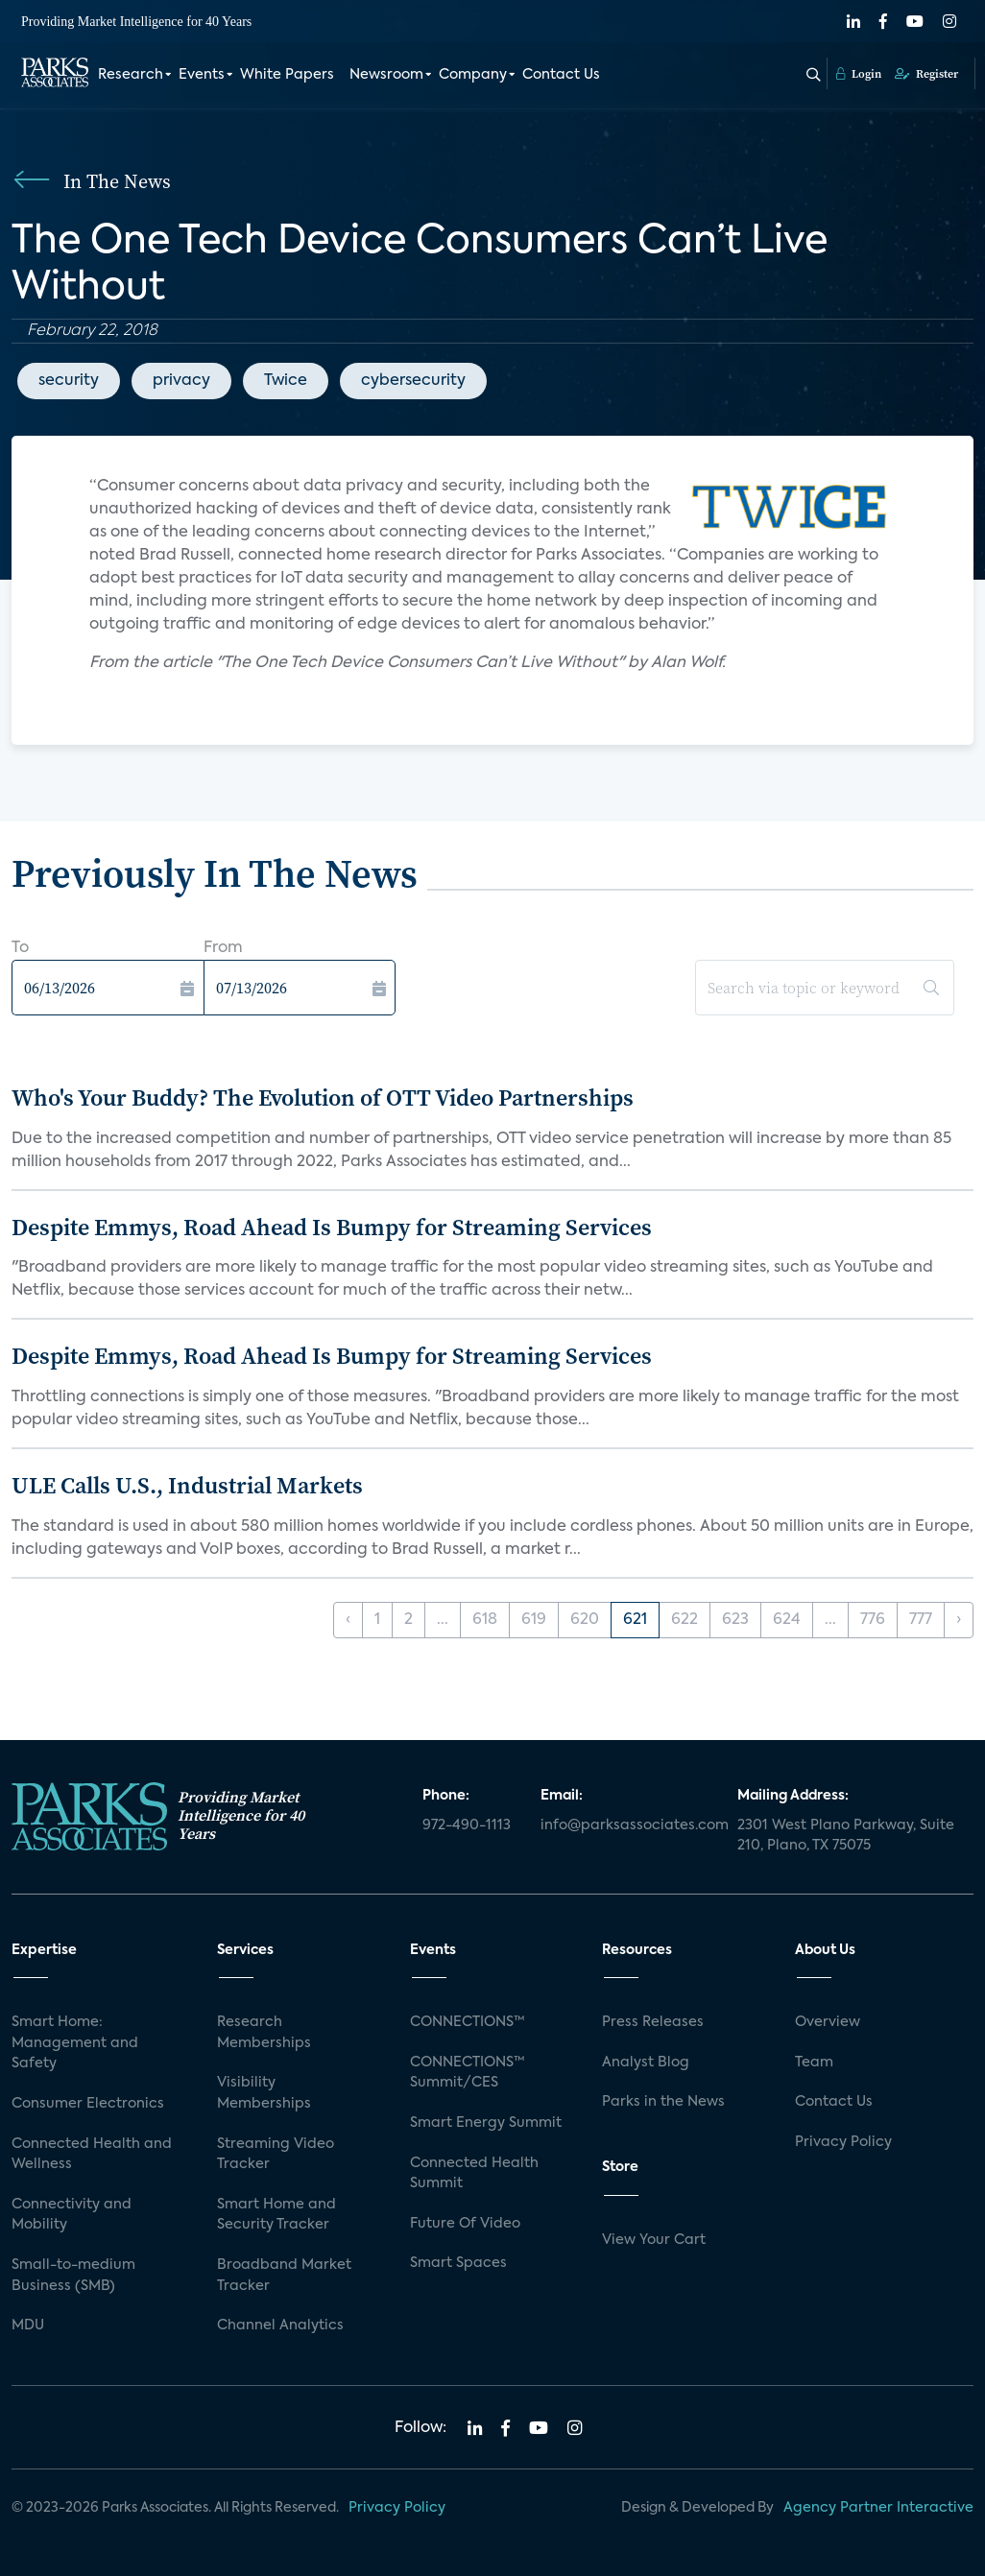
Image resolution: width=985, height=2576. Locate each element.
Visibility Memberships (264, 2093)
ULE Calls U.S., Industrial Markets (187, 1485)
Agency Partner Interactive (878, 2508)
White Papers (287, 75)
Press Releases (653, 2022)
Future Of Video (465, 2223)
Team (814, 2062)
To (20, 948)
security (68, 381)
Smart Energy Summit (486, 2123)
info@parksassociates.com (627, 1825)
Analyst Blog (645, 2062)
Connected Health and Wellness (92, 2154)
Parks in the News (663, 2102)
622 (684, 1620)
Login (858, 74)
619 (533, 1620)
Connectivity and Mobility (72, 2215)
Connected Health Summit (474, 2174)
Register (926, 74)
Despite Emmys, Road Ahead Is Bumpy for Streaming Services (332, 1227)
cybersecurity (413, 381)
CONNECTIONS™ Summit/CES (467, 2073)
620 (584, 1620)
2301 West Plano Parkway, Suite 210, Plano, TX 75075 (845, 1836)
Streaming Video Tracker (275, 2154)
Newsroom (386, 75)
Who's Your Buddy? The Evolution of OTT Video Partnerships (323, 1097)
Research (130, 75)
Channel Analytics (280, 2325)
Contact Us (561, 75)
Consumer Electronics (88, 2104)
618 (484, 1620)
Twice (285, 381)
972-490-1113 (466, 1825)
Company (473, 75)
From (223, 948)
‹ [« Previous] (348, 1620)
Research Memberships (264, 2032)
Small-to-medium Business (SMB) (73, 2275)
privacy (181, 381)
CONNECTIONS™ (467, 2022)
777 (920, 1620)
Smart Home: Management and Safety (75, 2042)
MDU (28, 2325)
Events (202, 75)
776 (872, 1620)
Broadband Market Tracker (284, 2275)
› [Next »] (958, 1620)
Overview (827, 2022)
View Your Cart (654, 2240)
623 (735, 1620)
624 (787, 1620)
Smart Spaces (458, 2263)
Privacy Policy (843, 2142)
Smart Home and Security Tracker (276, 2215)
